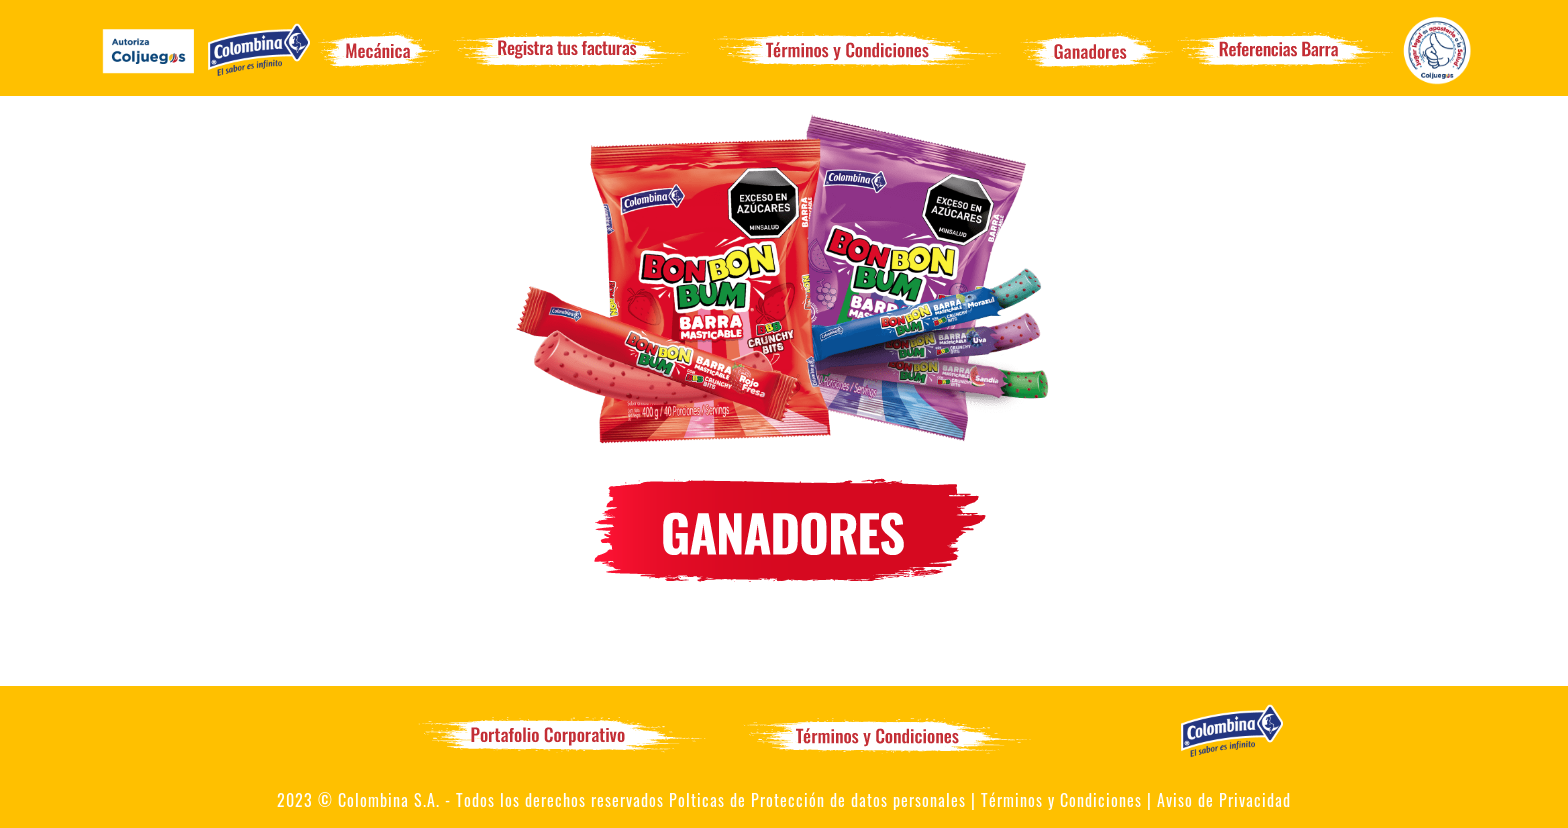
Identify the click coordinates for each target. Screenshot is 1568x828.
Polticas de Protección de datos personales (817, 800)
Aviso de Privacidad (1224, 800)
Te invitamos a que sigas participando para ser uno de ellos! (784, 659)
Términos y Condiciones (1061, 800)
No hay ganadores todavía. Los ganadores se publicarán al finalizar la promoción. (784, 613)
